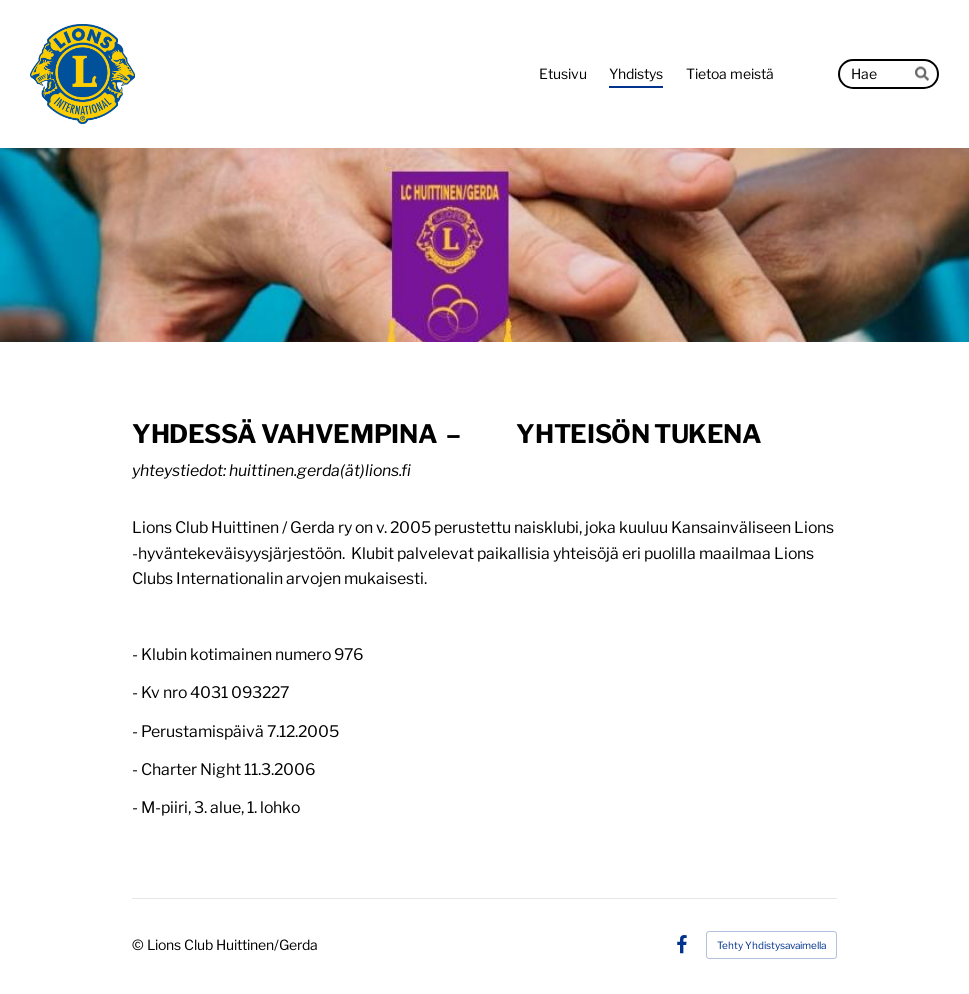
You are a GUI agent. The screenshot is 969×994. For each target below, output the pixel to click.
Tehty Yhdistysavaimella (771, 945)
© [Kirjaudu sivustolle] (139, 944)
